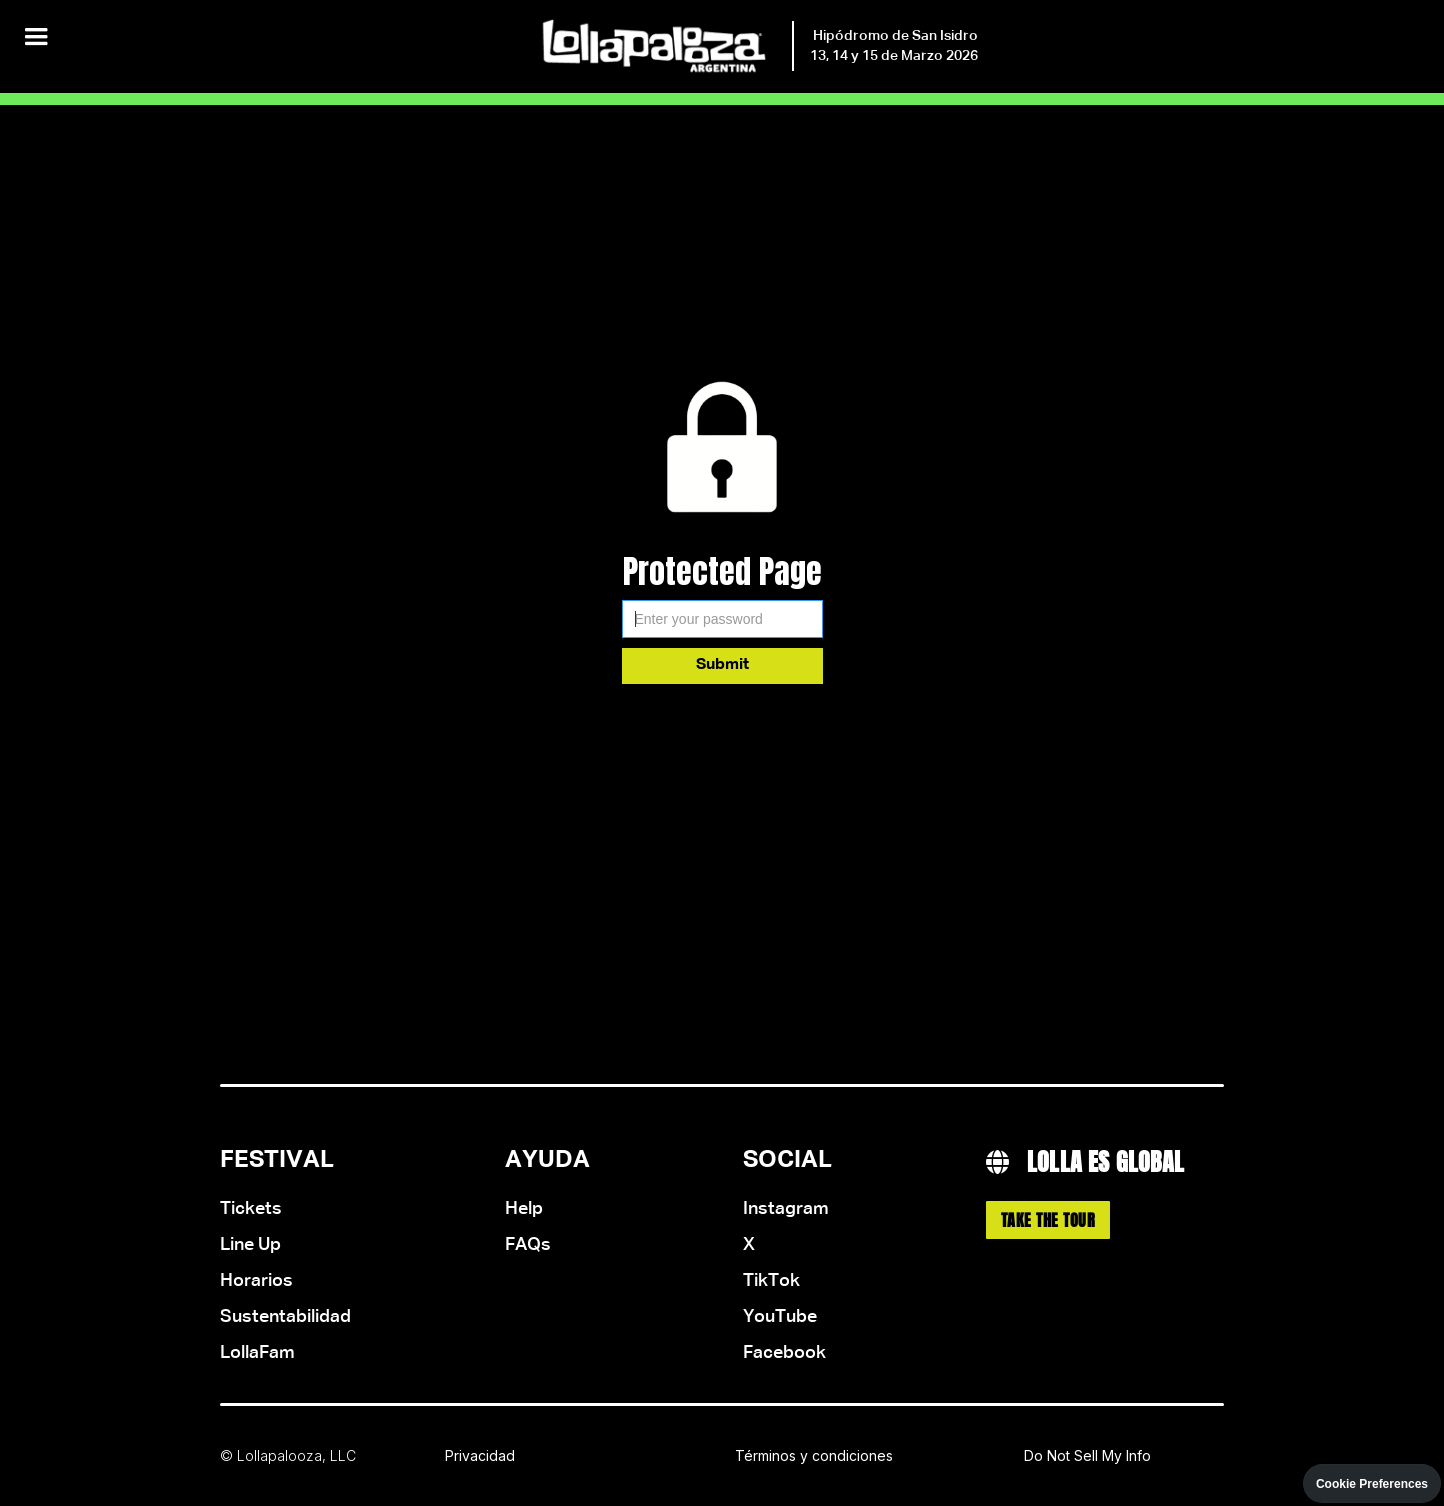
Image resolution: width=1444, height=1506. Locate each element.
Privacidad (480, 1455)
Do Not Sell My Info (1087, 1455)
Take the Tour (1048, 1220)
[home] (758, 46)
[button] (36, 38)
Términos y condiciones (814, 1455)
